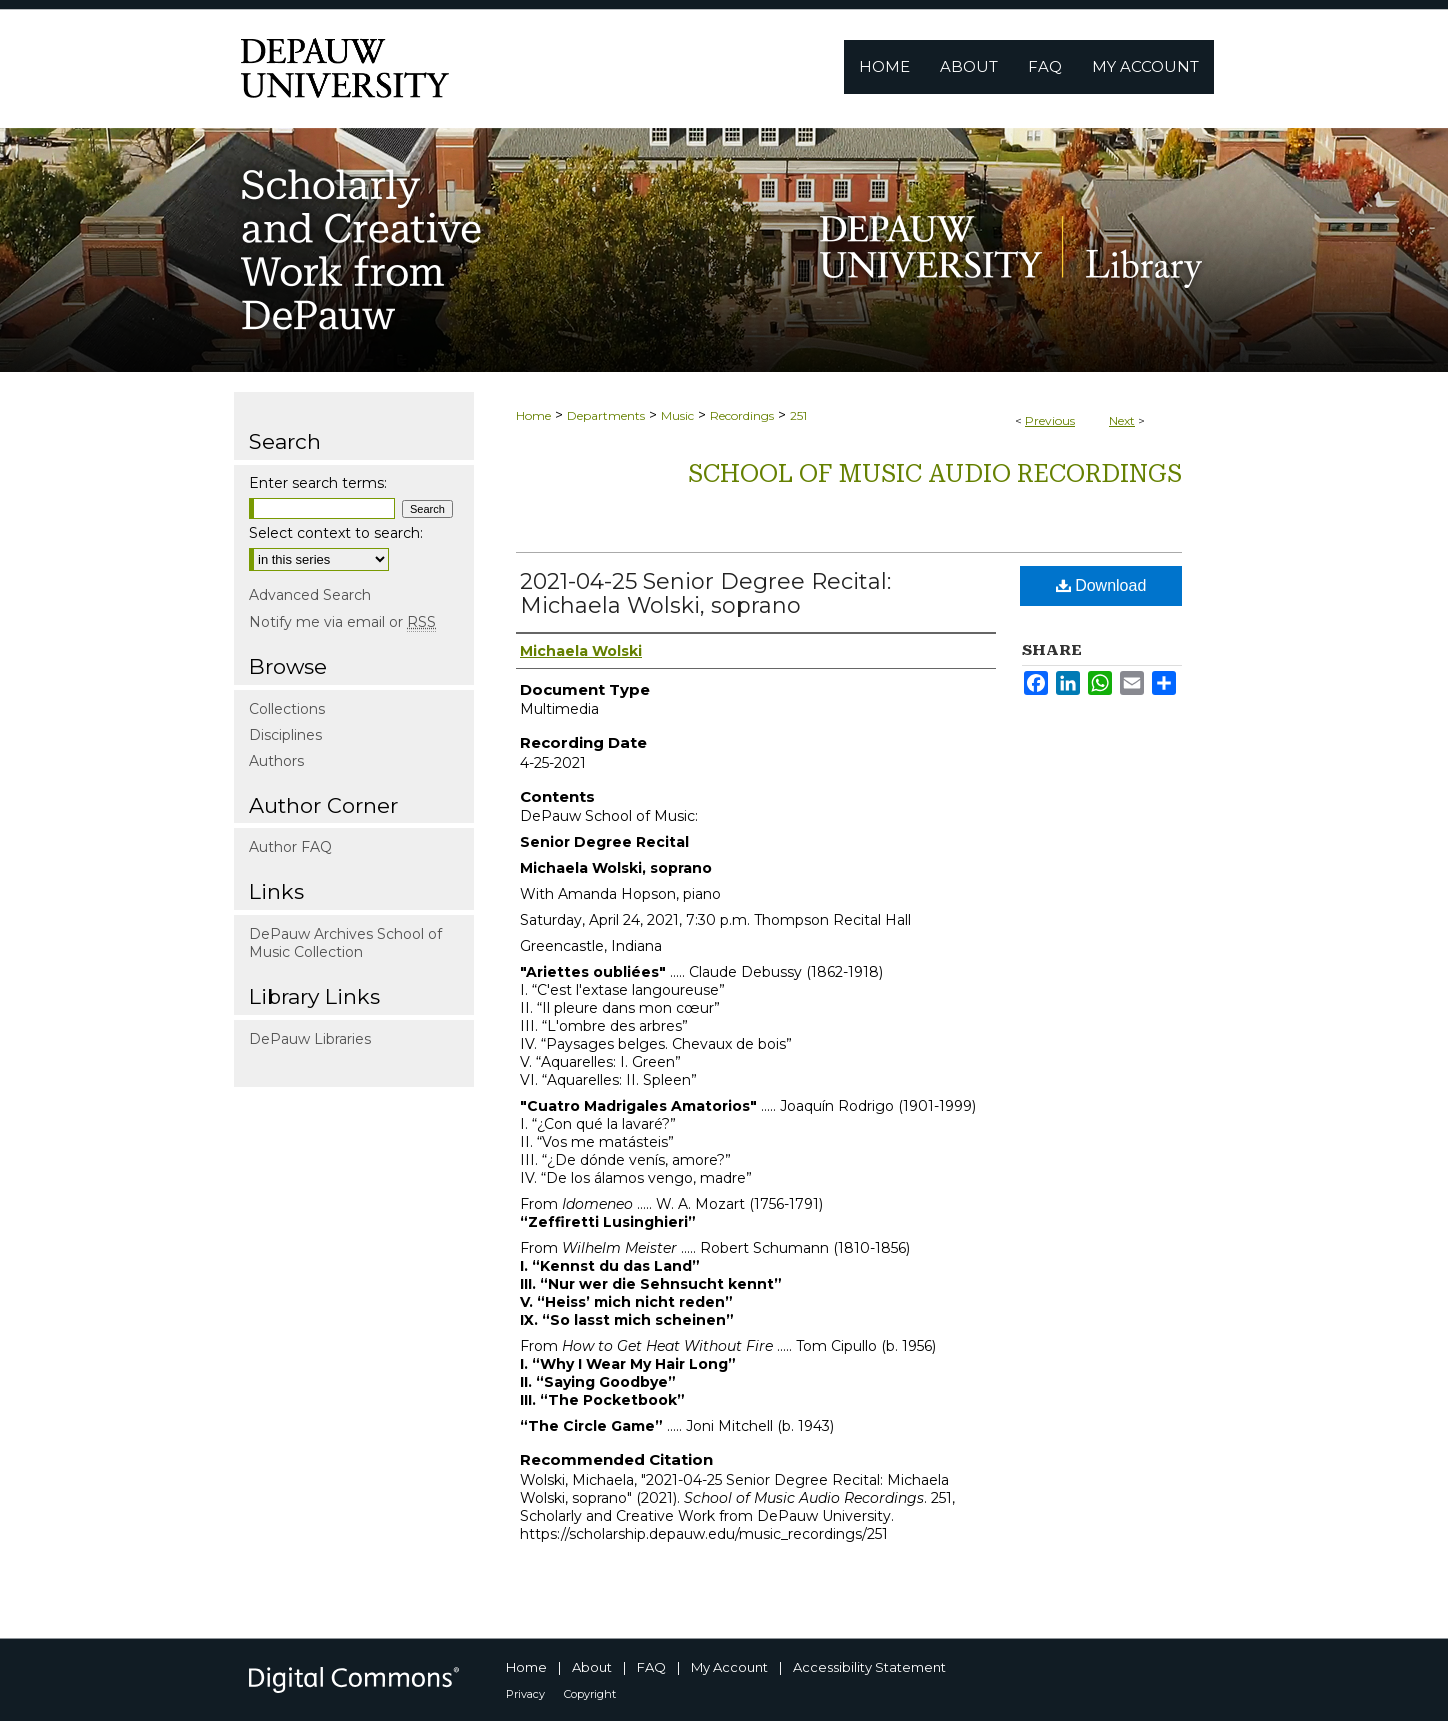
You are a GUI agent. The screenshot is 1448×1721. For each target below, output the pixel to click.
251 (798, 415)
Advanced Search (310, 595)
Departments (606, 415)
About (592, 1667)
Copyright (590, 1694)
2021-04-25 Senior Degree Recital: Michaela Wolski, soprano (705, 593)
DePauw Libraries (310, 1039)
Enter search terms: (318, 483)
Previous (1050, 420)
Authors (276, 761)
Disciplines (285, 735)
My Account (729, 1667)
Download (1101, 585)
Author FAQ (290, 847)
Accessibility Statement (869, 1667)
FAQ (651, 1667)
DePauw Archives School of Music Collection (345, 943)
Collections (287, 709)
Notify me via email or (342, 622)
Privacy (525, 1694)
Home (533, 415)
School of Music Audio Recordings (935, 474)
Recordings (742, 415)
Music (677, 415)
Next (1122, 420)
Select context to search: (336, 533)
